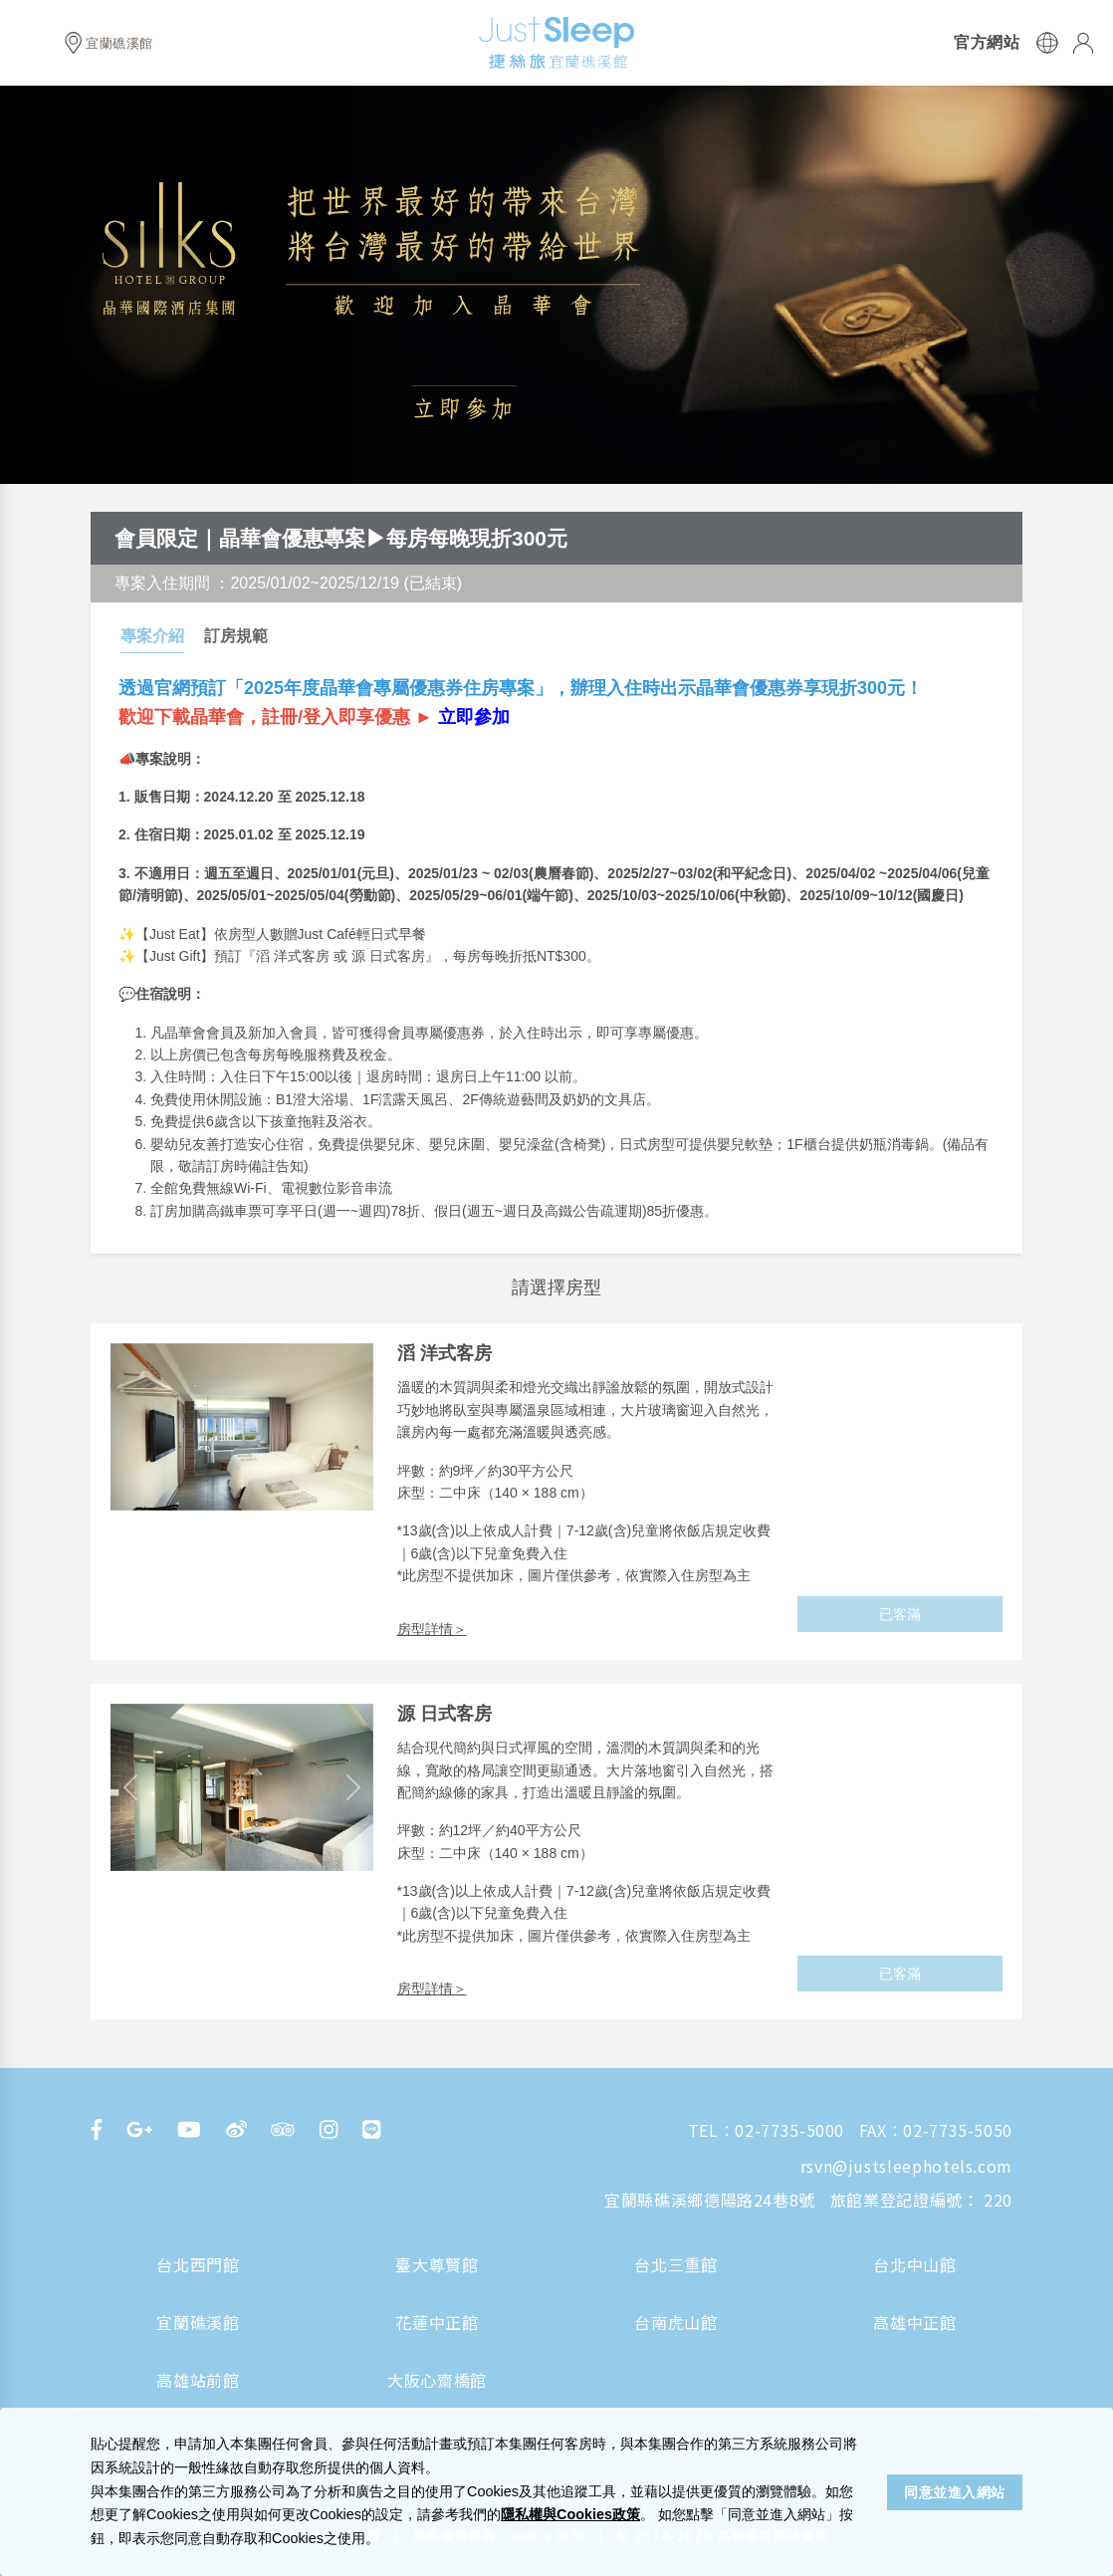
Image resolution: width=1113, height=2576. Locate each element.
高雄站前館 (197, 2380)
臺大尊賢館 (436, 2264)
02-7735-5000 (789, 2130)
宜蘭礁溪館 (197, 2322)
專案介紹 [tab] (152, 635)
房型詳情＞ (432, 1629)
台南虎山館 (675, 2322)
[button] (130, 1787)
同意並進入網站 (954, 2492)
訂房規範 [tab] (236, 635)
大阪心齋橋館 (437, 2380)
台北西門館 (197, 2264)
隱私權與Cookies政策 (570, 2514)
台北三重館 (675, 2264)
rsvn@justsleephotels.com (906, 2166)
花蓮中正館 (436, 2322)
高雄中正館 (914, 2322)
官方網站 (986, 43)
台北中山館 (914, 2264)
